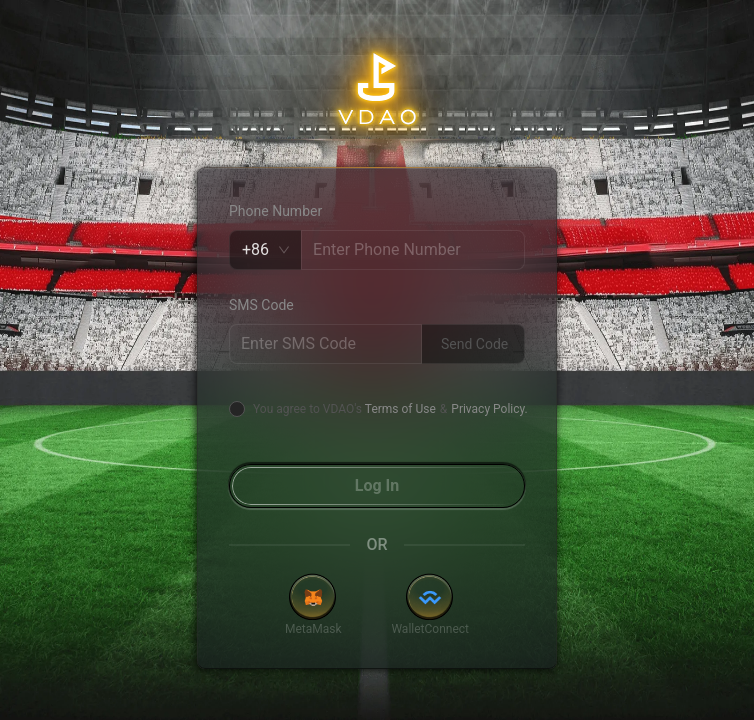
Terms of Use (400, 409)
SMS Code (261, 305)
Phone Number (275, 211)
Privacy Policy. (489, 409)
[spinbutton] (413, 250)
